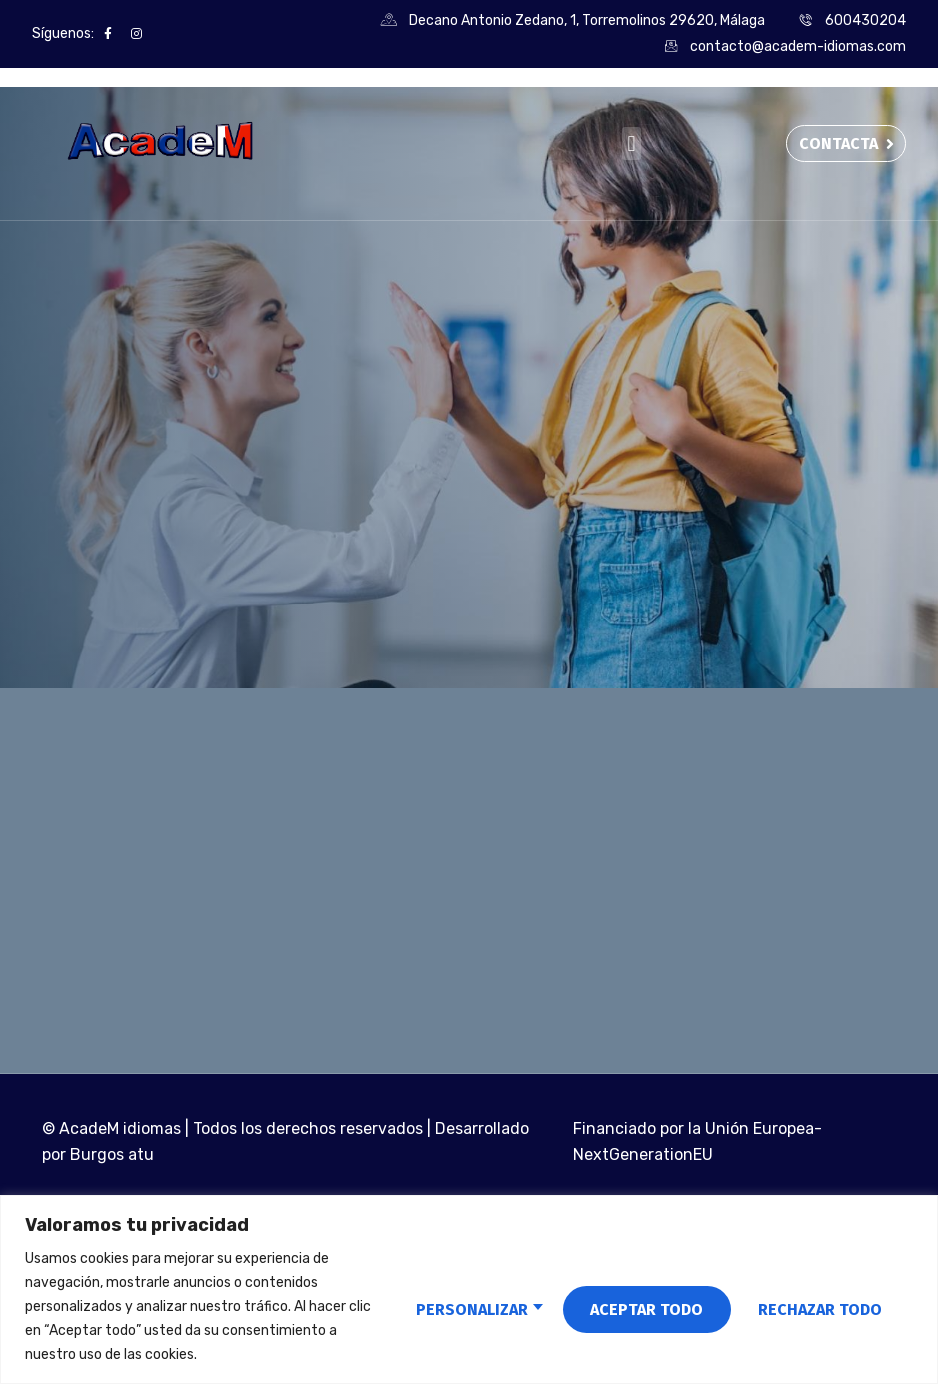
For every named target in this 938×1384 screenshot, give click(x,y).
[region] (469, 1289)
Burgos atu (112, 1159)
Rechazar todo (634, 1306)
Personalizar (444, 1306)
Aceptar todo (824, 1306)
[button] (631, 143)
